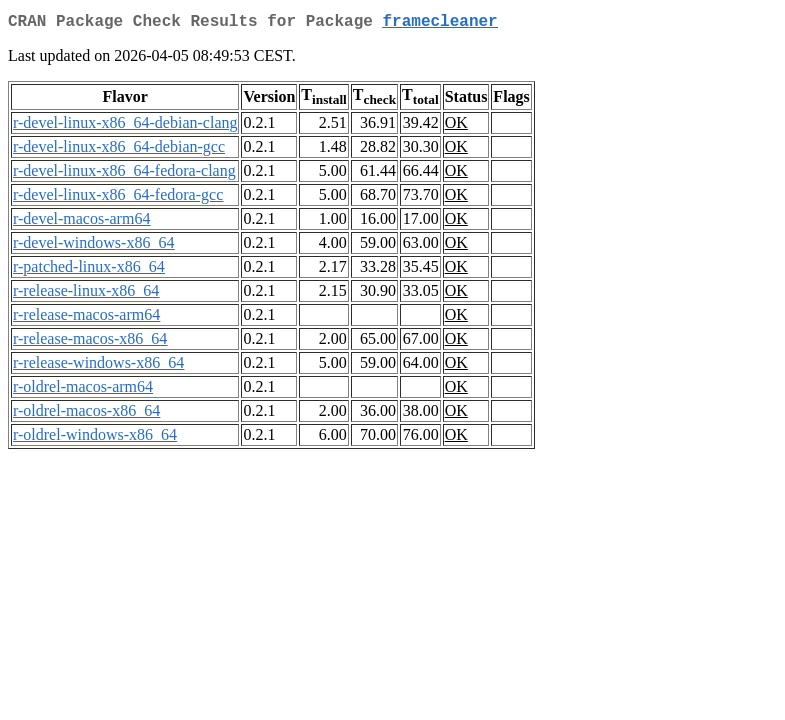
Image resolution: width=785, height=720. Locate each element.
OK (456, 126)
